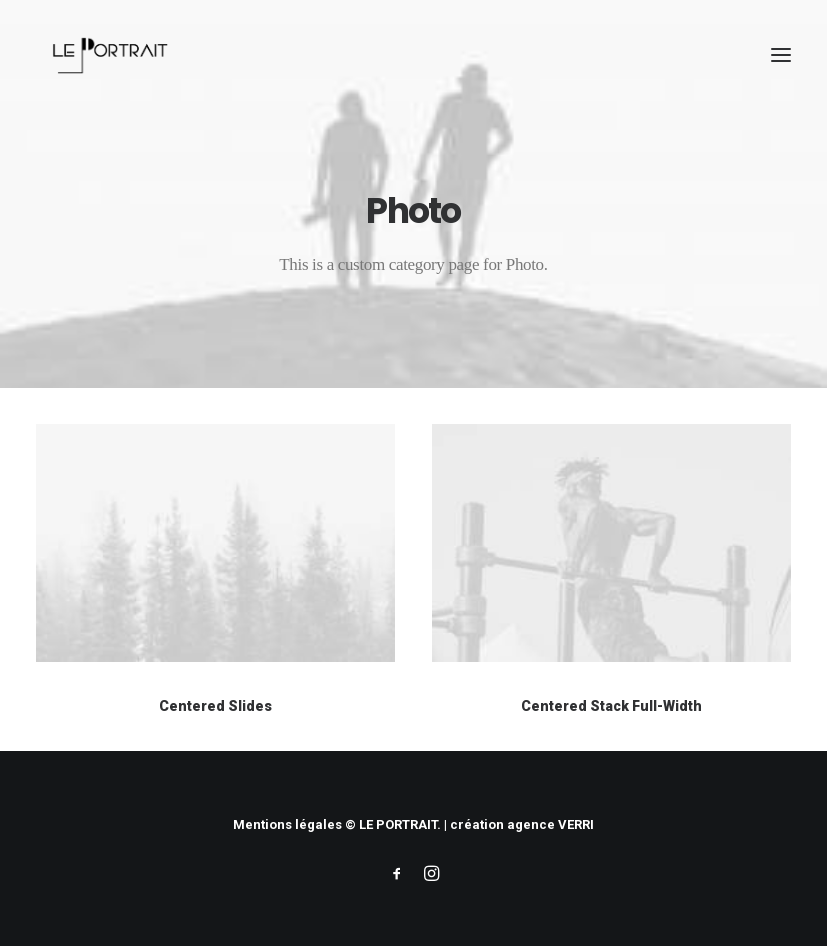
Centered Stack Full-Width (611, 708)
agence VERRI (550, 824)
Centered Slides (215, 706)
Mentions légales (287, 824)
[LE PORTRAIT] (107, 54)
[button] (781, 54)
